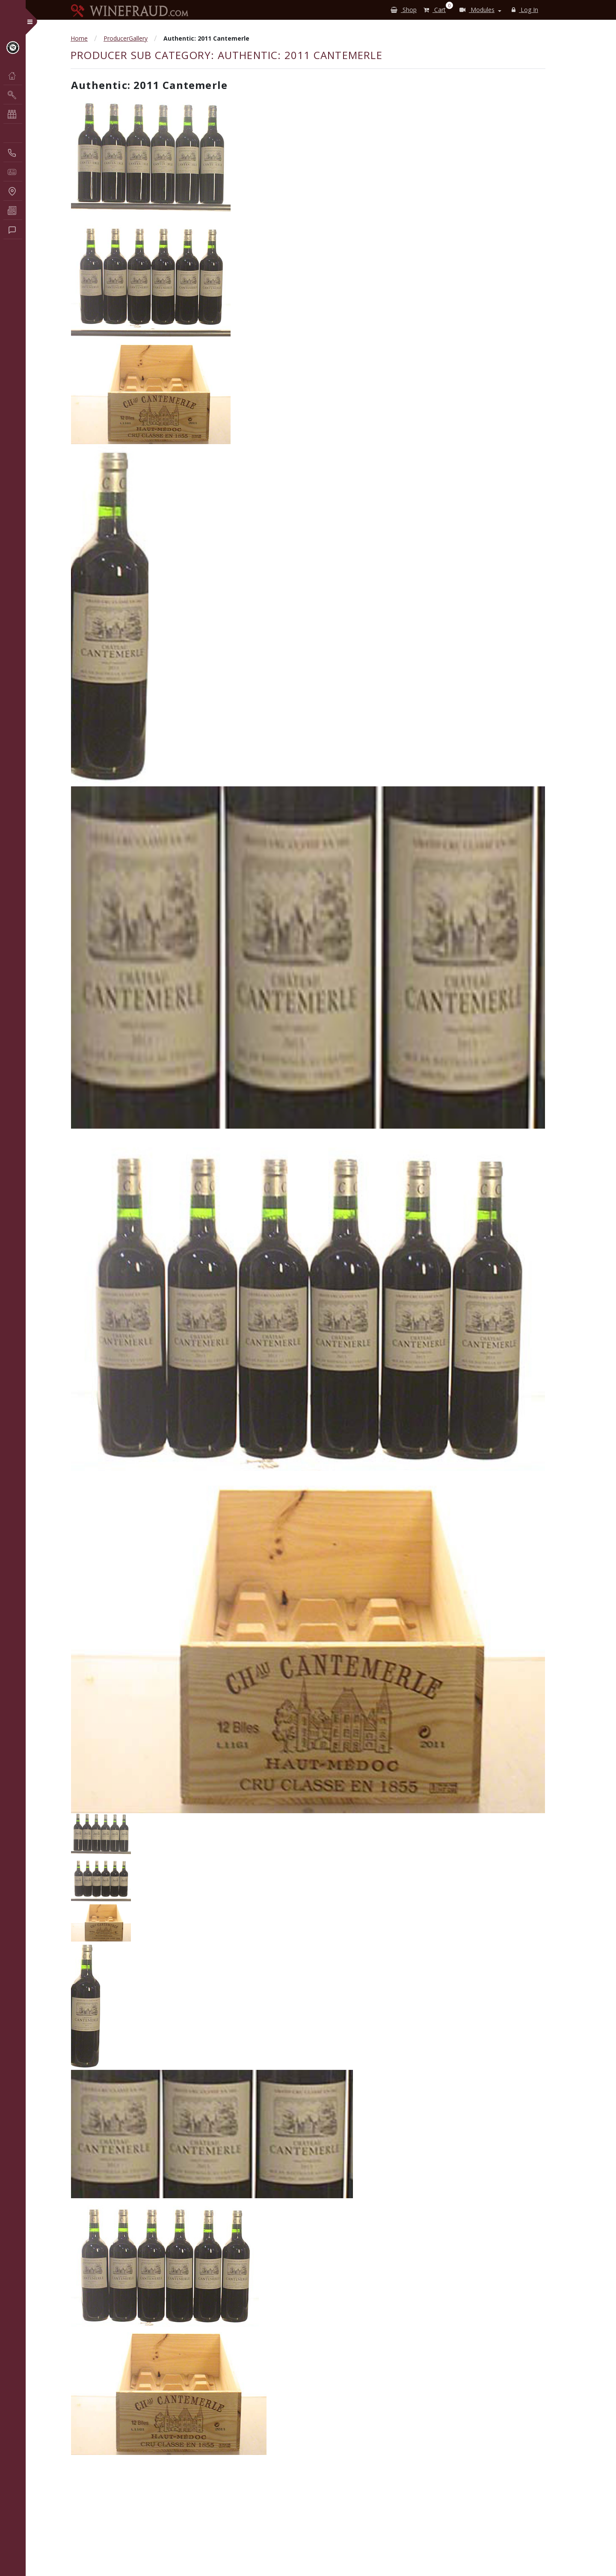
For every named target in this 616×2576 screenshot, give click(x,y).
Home (79, 38)
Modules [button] (477, 10)
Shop (404, 10)
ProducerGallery (126, 38)
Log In (525, 10)
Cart (436, 8)
